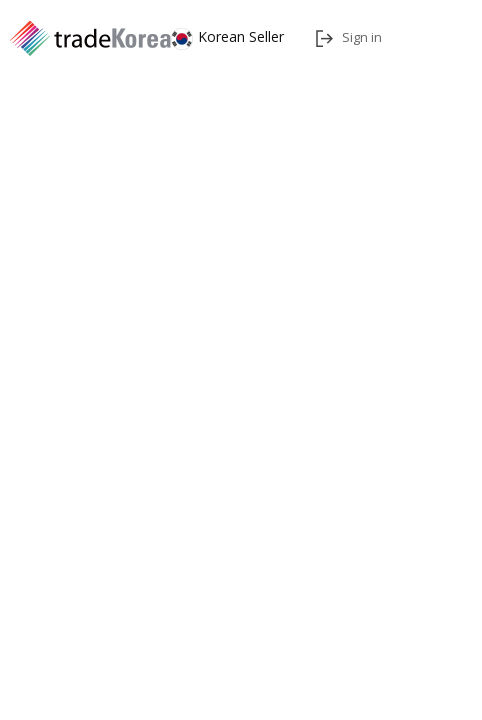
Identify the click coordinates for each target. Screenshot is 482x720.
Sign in (348, 37)
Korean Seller (227, 36)
